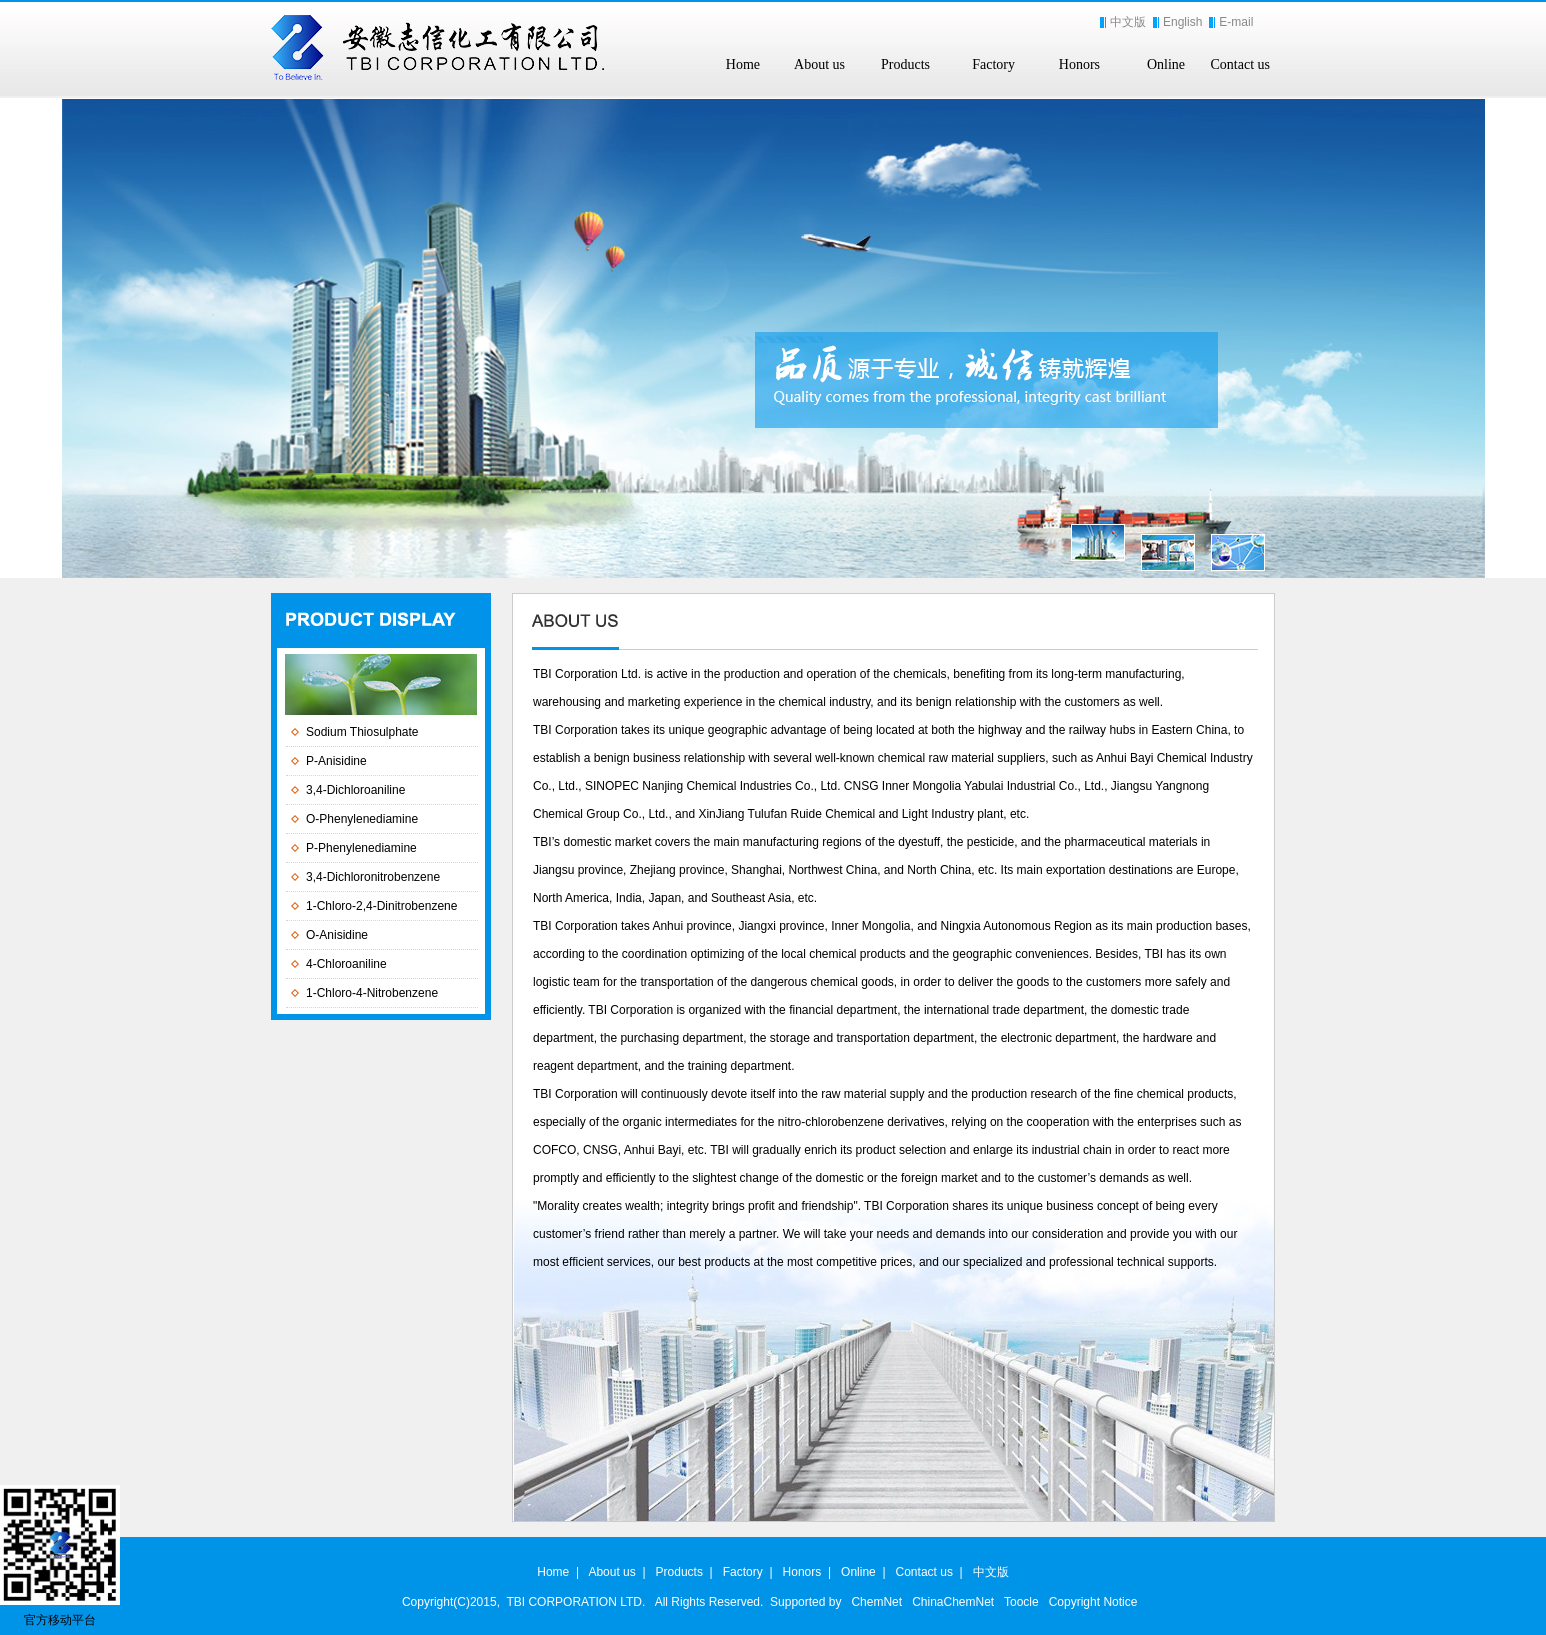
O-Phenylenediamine (362, 819)
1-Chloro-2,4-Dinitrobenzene (381, 906)
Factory (993, 64)
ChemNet (876, 1602)
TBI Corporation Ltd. (587, 674)
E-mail (1236, 22)
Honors (1079, 64)
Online (1166, 64)
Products (905, 64)
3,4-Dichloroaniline (355, 790)
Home (743, 64)
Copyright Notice (1093, 1602)
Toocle (1021, 1602)
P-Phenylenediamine (361, 848)
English (1182, 22)
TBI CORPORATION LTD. (575, 1602)
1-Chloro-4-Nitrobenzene (372, 993)
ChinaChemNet (953, 1602)
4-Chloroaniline (346, 964)
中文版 (1128, 22)
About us (819, 64)
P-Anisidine (336, 761)
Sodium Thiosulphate (362, 732)
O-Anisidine (337, 935)
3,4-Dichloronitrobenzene (373, 877)
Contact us (1241, 64)
